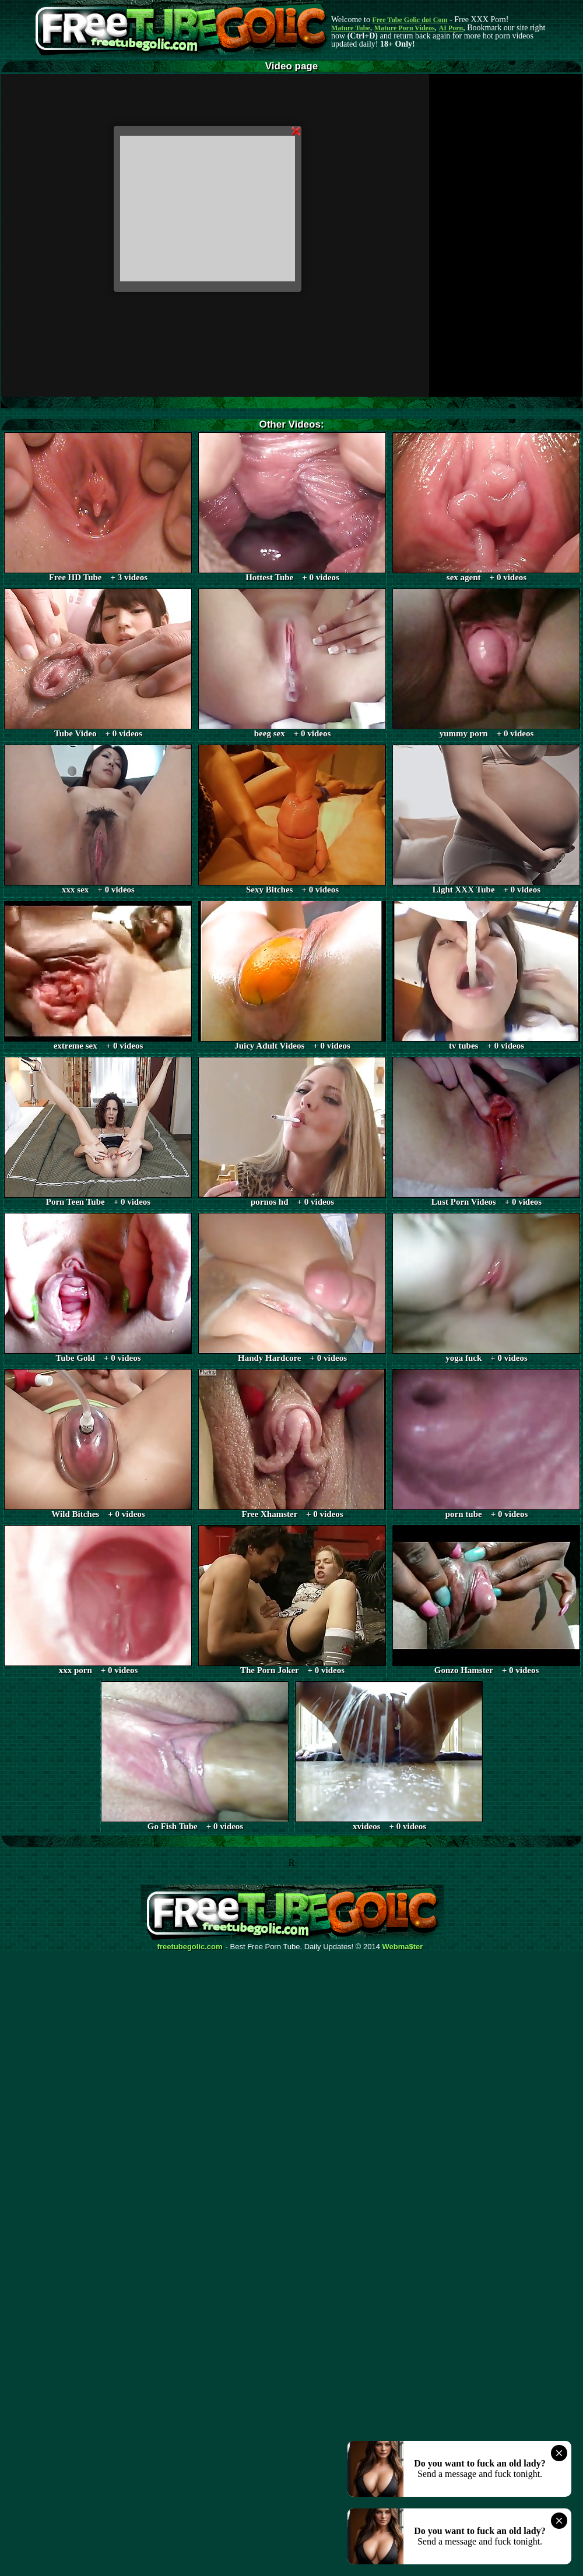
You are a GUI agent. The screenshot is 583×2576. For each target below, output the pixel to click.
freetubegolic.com (190, 1947)
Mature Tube (350, 28)
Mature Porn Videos (404, 28)
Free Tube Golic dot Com (409, 20)
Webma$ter (402, 1947)
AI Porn (451, 28)
